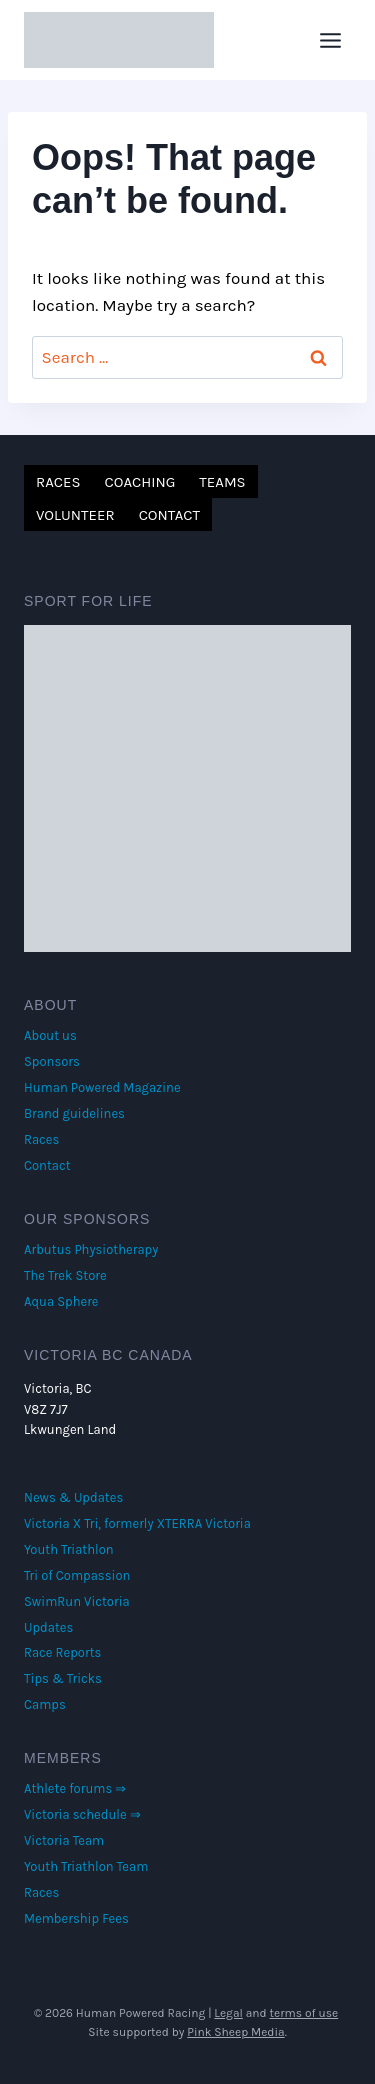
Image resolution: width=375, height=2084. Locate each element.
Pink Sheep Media (235, 2032)
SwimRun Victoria (77, 1601)
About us (50, 1035)
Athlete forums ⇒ (75, 1788)
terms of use (304, 2013)
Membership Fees (76, 1918)
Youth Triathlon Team (86, 1866)
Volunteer (75, 515)
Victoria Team (64, 1840)
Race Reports (62, 1652)
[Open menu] (330, 40)
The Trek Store (65, 1275)
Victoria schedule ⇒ (82, 1814)
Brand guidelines (74, 1113)
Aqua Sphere (61, 1301)
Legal (228, 2013)
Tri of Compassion (77, 1575)
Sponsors (52, 1061)
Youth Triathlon (69, 1549)
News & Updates (73, 1497)
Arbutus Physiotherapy (91, 1249)
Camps (45, 1704)
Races (58, 482)
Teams (222, 482)
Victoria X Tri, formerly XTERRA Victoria (137, 1523)
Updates (48, 1627)
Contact (169, 515)
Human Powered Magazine (102, 1087)
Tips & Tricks (63, 1678)
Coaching (140, 482)
